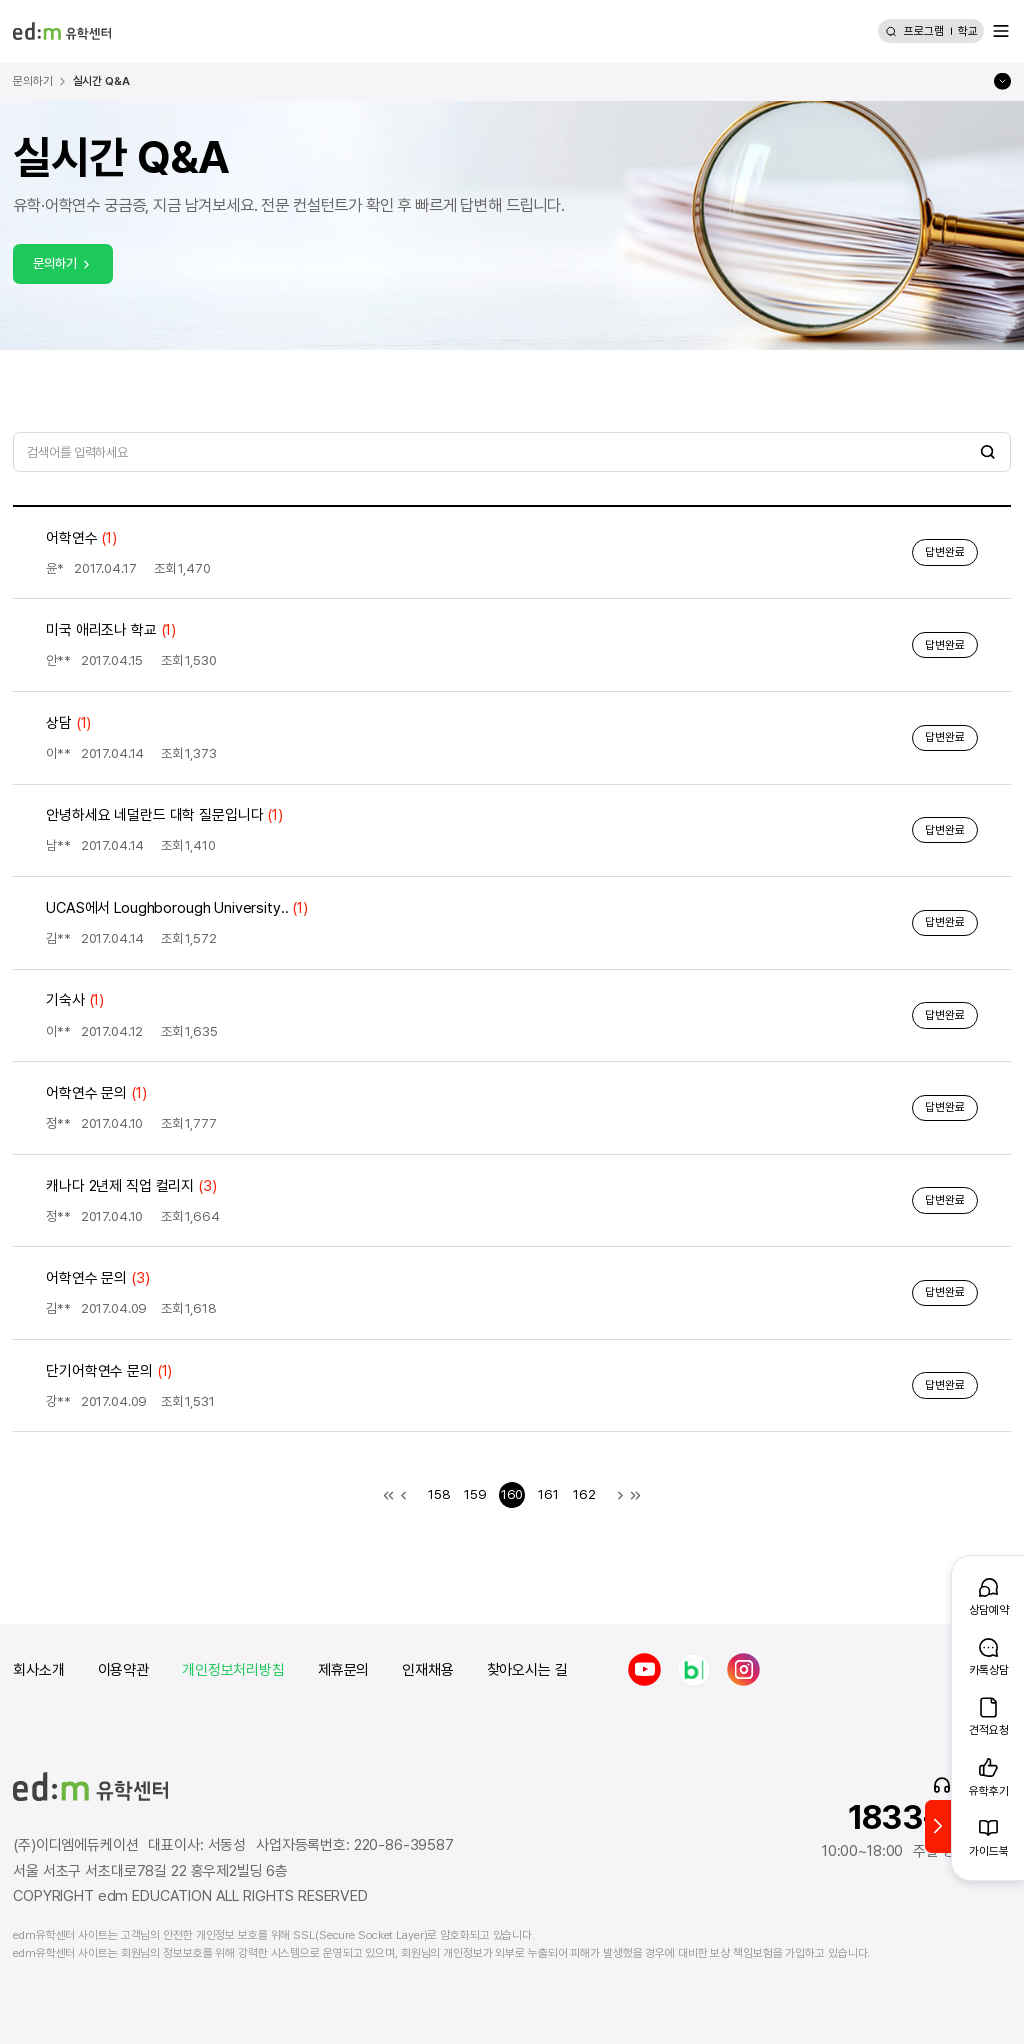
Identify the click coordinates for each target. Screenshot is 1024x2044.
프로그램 (924, 31)
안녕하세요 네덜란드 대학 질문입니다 (164, 815)
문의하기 (63, 263)
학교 (968, 31)
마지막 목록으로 (635, 1494)
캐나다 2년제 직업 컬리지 (131, 1186)
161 (548, 1494)
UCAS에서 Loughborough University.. (177, 908)
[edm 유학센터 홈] (61, 31)
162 (584, 1494)
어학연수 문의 (96, 1093)
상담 (68, 723)
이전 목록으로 (403, 1494)
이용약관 (123, 1670)
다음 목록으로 (620, 1494)
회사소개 (38, 1670)
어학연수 (81, 538)
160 (512, 1494)
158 (439, 1494)
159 (475, 1494)
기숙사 (75, 1000)
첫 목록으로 (388, 1494)
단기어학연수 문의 (109, 1371)
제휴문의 (343, 1670)
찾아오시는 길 (527, 1670)
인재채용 (427, 1670)
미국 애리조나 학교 (111, 630)
